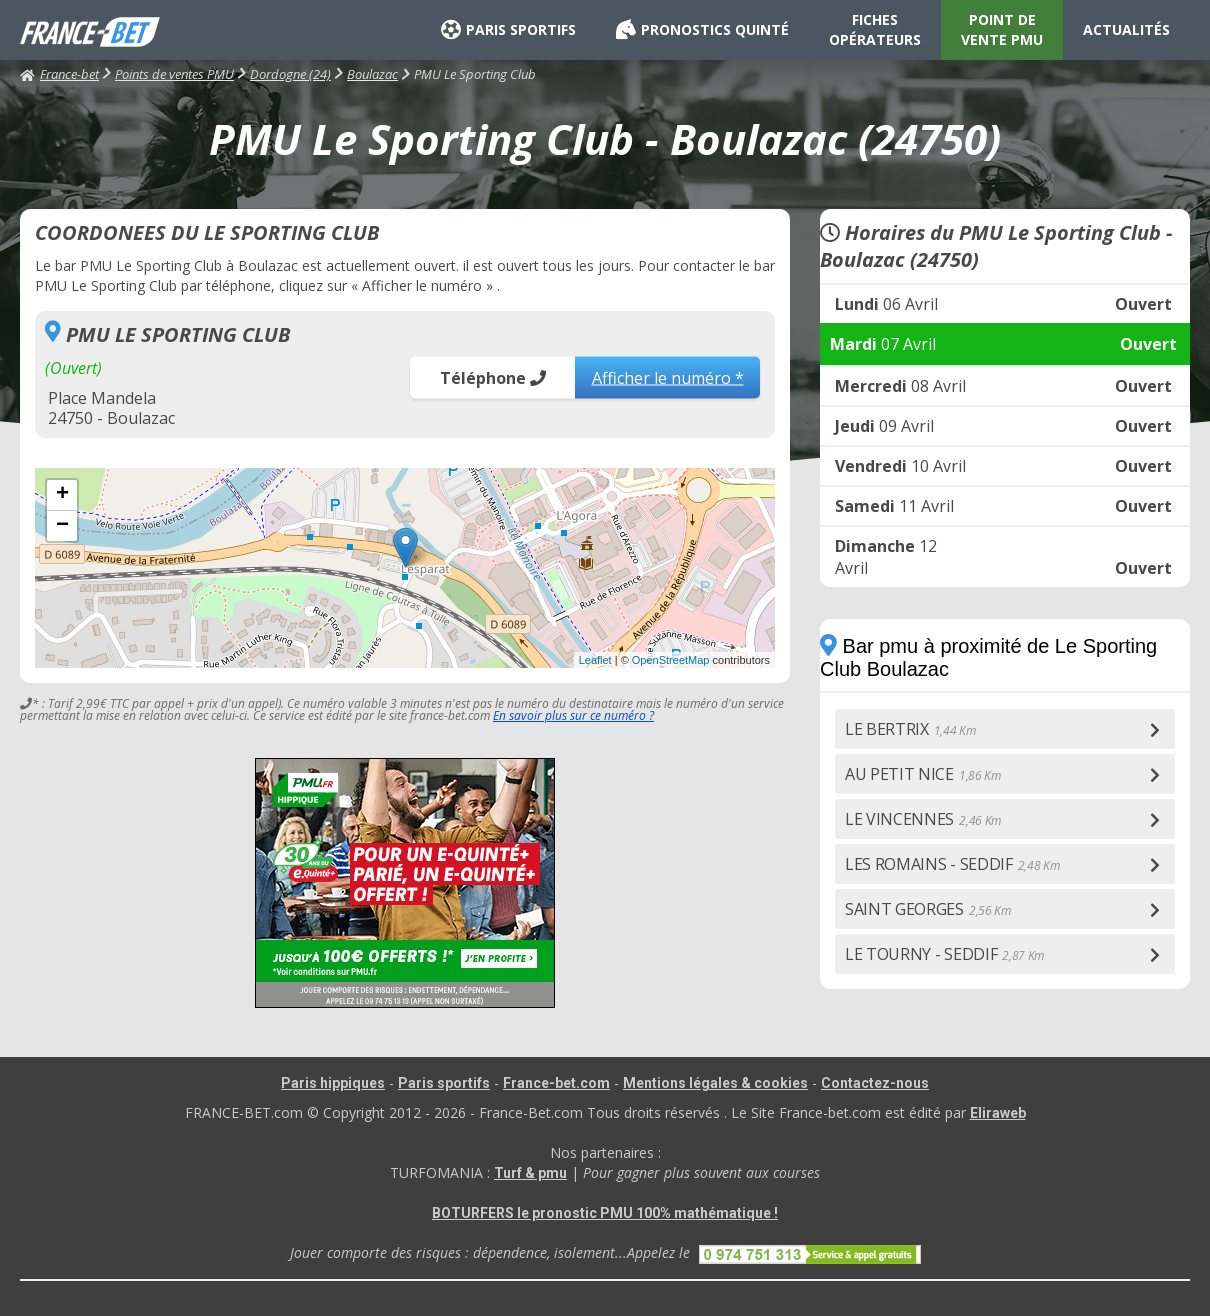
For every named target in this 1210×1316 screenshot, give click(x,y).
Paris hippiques (333, 1083)
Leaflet (595, 660)
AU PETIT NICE (923, 774)
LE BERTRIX (910, 729)
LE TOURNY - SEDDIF (944, 954)
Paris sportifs (444, 1083)
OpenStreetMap (671, 660)
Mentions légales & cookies (715, 1083)
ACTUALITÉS (1126, 29)
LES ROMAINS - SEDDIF (952, 864)
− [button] (62, 526)
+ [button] (62, 495)
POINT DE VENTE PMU (1002, 29)
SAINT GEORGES (928, 909)
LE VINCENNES (923, 819)
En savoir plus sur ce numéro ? (573, 715)
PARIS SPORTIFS (508, 30)
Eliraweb (998, 1113)
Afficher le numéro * (668, 377)
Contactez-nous (875, 1083)
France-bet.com (556, 1083)
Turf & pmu (530, 1173)
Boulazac (372, 74)
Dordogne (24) (290, 74)
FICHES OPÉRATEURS (875, 29)
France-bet (59, 74)
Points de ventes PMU (174, 74)
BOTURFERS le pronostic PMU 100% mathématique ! (605, 1213)
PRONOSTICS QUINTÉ (702, 30)
